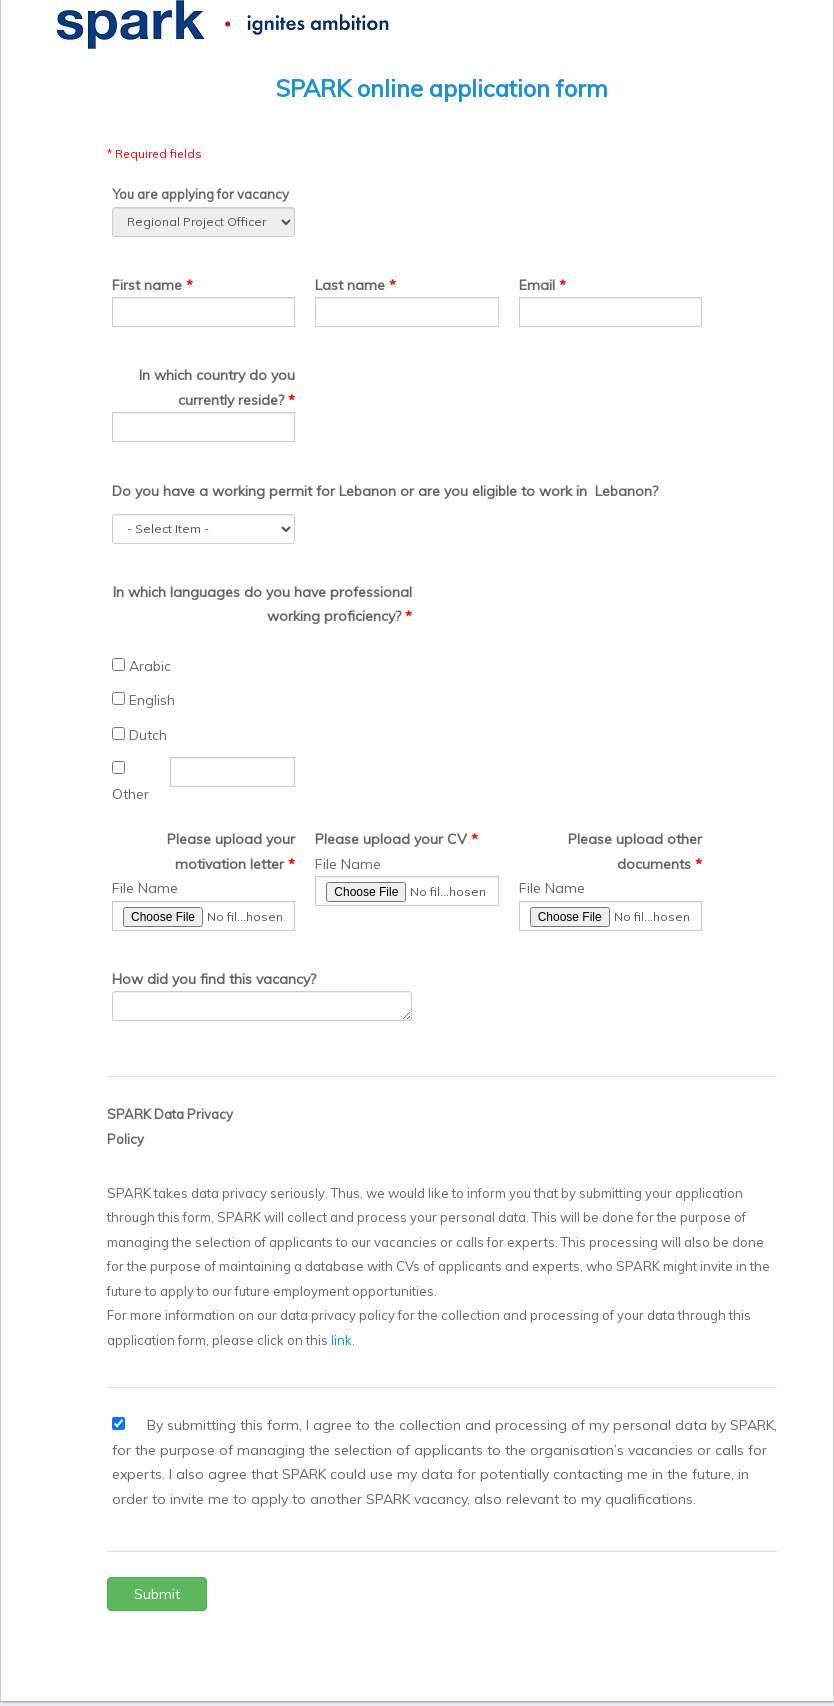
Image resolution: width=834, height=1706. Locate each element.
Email (537, 285)
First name (149, 285)
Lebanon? (626, 491)
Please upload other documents (635, 851)
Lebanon (367, 491)
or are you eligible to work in (493, 491)
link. (343, 1340)
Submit (157, 1594)
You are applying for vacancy (200, 194)
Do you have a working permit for (223, 491)
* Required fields (154, 153)
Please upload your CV (391, 839)
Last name (350, 285)
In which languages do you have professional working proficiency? (262, 604)
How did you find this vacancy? (214, 979)
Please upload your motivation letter (231, 851)
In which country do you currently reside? (217, 387)
